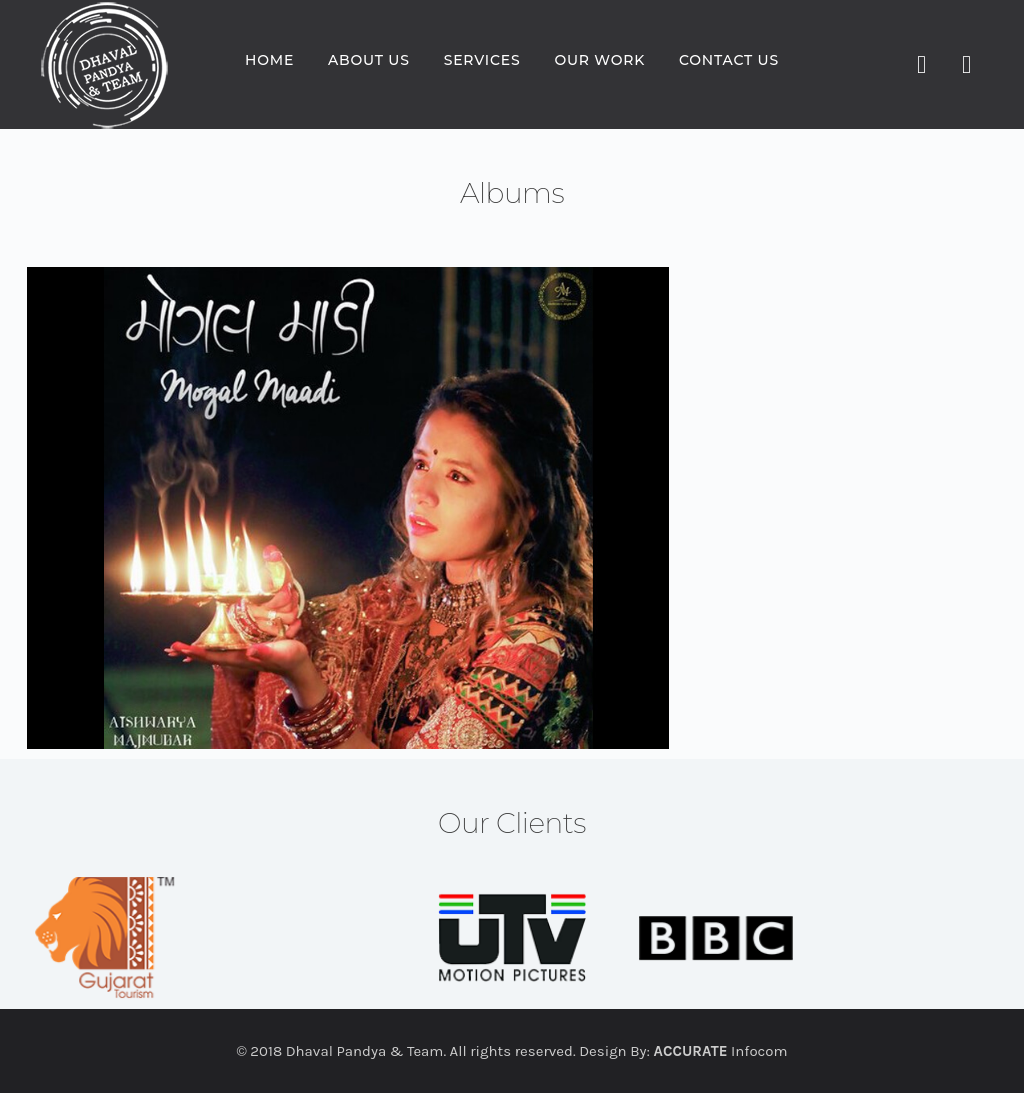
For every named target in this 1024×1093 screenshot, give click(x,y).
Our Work (599, 60)
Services (482, 60)
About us (369, 60)
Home (269, 60)
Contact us (729, 60)
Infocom (721, 1051)
